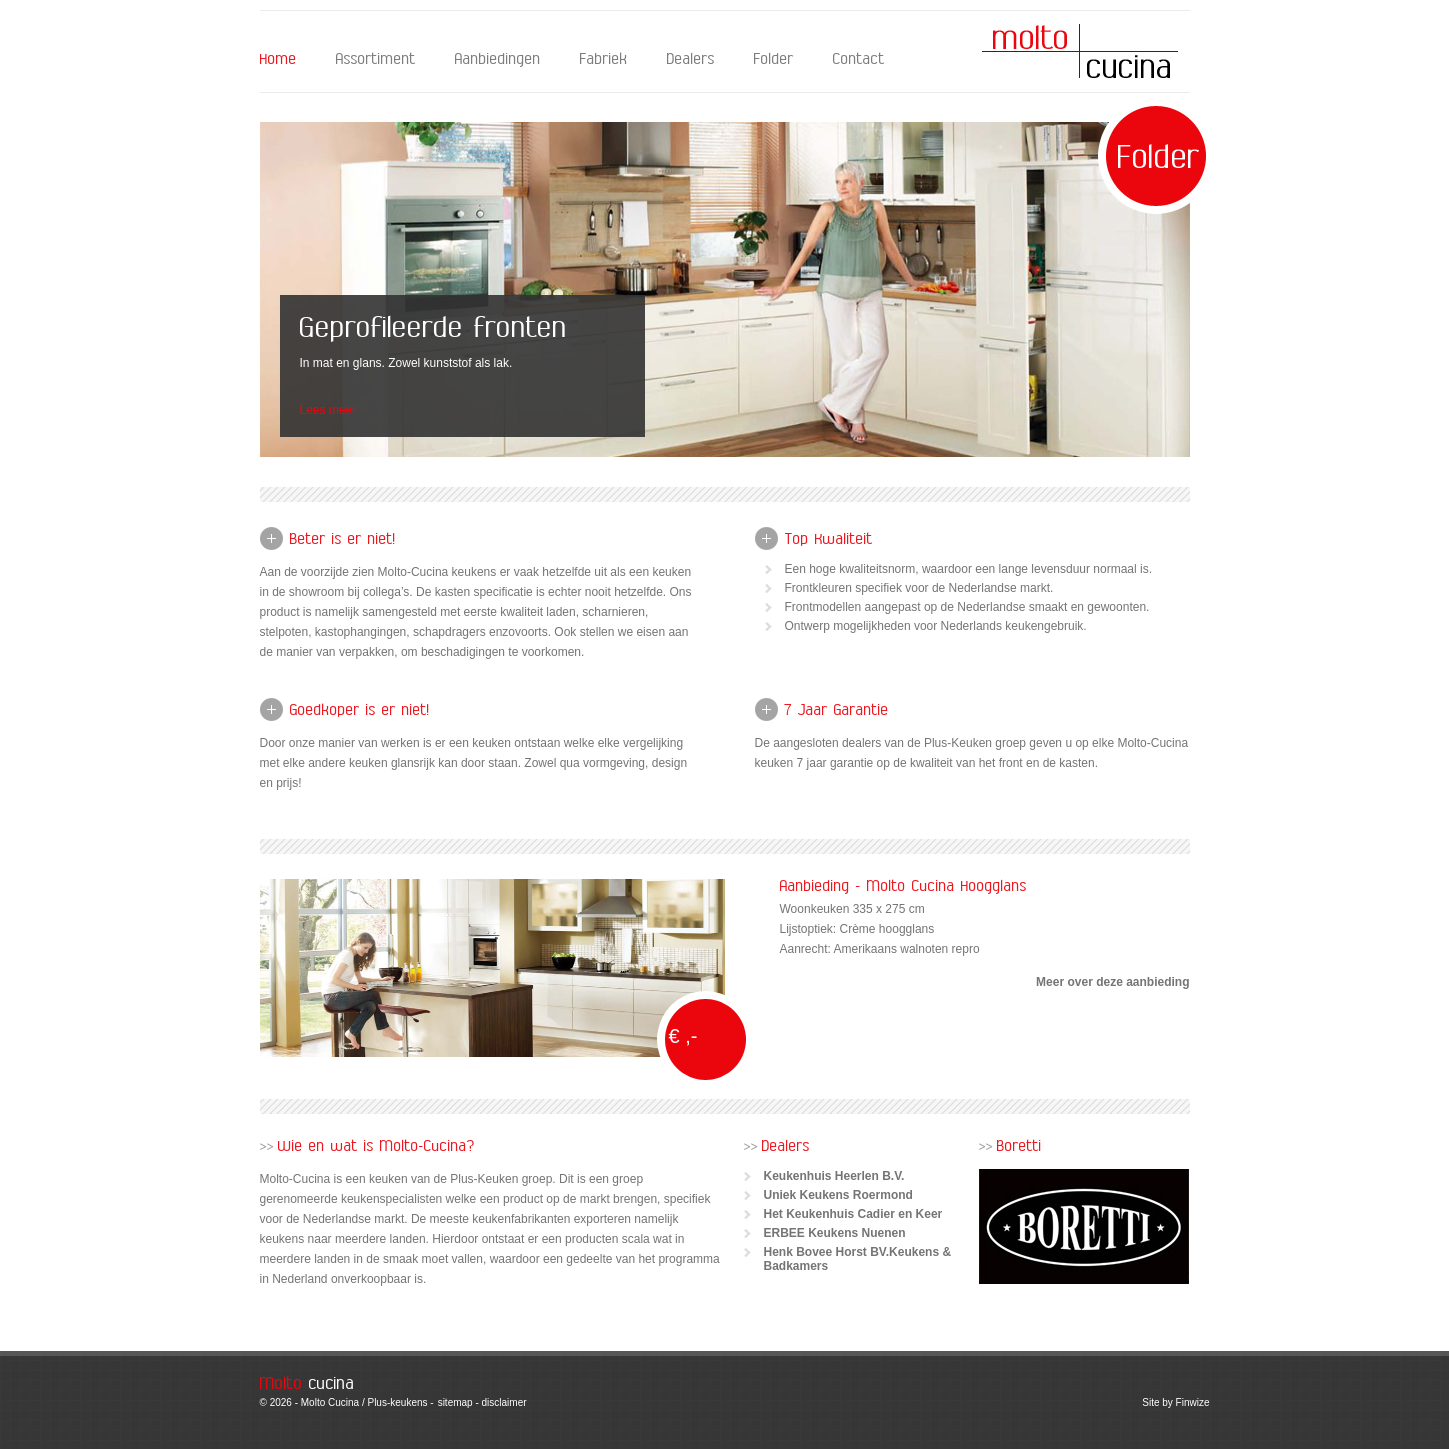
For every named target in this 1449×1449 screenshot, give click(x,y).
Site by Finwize (1175, 1402)
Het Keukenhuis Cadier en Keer (853, 1214)
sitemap (455, 1402)
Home (278, 59)
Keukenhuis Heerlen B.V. (834, 1176)
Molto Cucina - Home (1080, 51)
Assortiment (376, 59)
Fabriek (604, 59)
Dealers (691, 59)
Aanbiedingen (498, 59)
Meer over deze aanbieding (1112, 982)
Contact (859, 59)
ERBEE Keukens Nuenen (835, 1233)
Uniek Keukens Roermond (838, 1195)
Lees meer (328, 410)
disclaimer (504, 1402)
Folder (774, 59)
